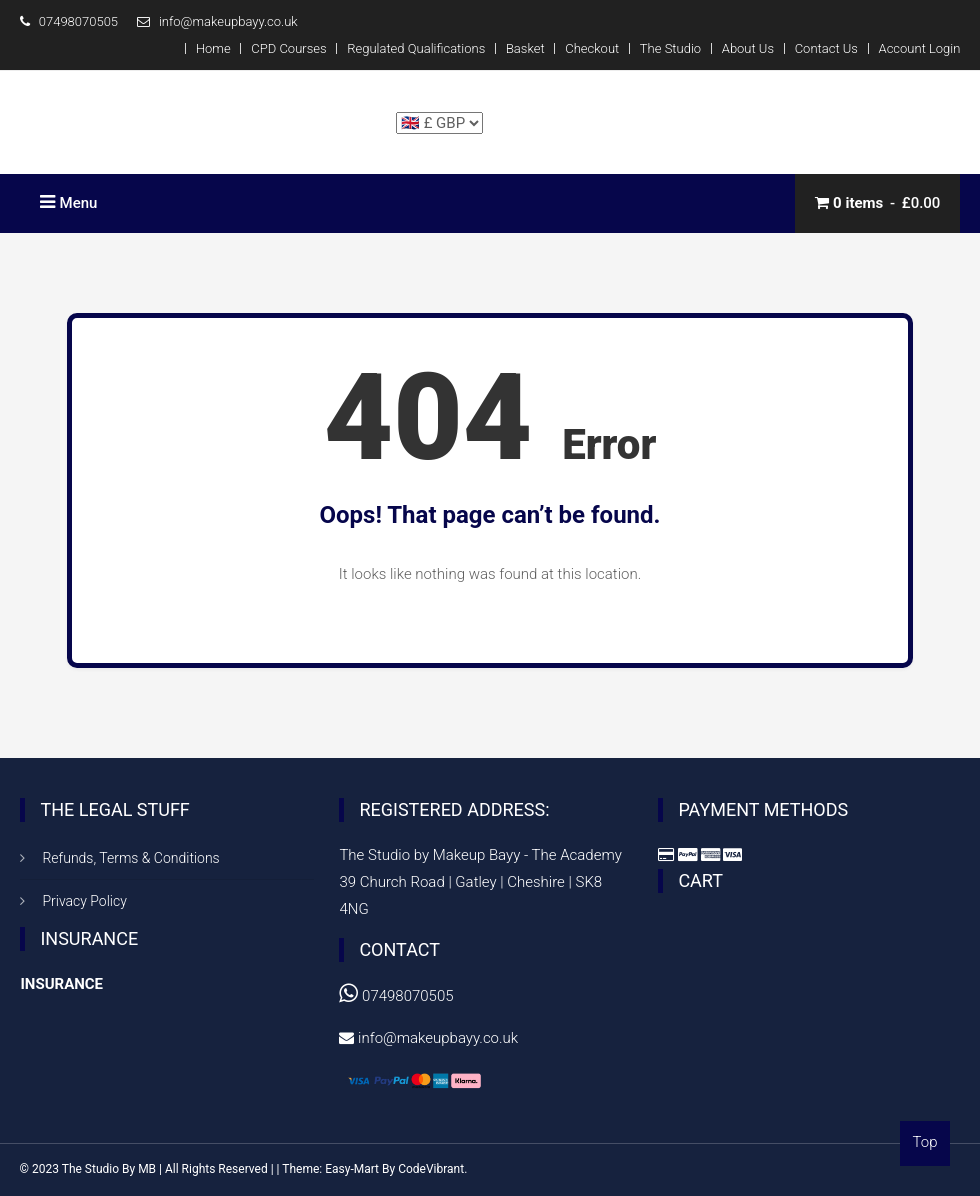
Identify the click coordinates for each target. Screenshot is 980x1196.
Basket (525, 48)
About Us (748, 48)
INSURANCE (61, 984)
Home (213, 48)
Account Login (920, 48)
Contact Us (826, 48)
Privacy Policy (84, 901)
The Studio (670, 48)
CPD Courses (288, 48)
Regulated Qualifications (416, 48)
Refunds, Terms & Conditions (130, 858)
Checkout (592, 48)
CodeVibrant (431, 1169)
